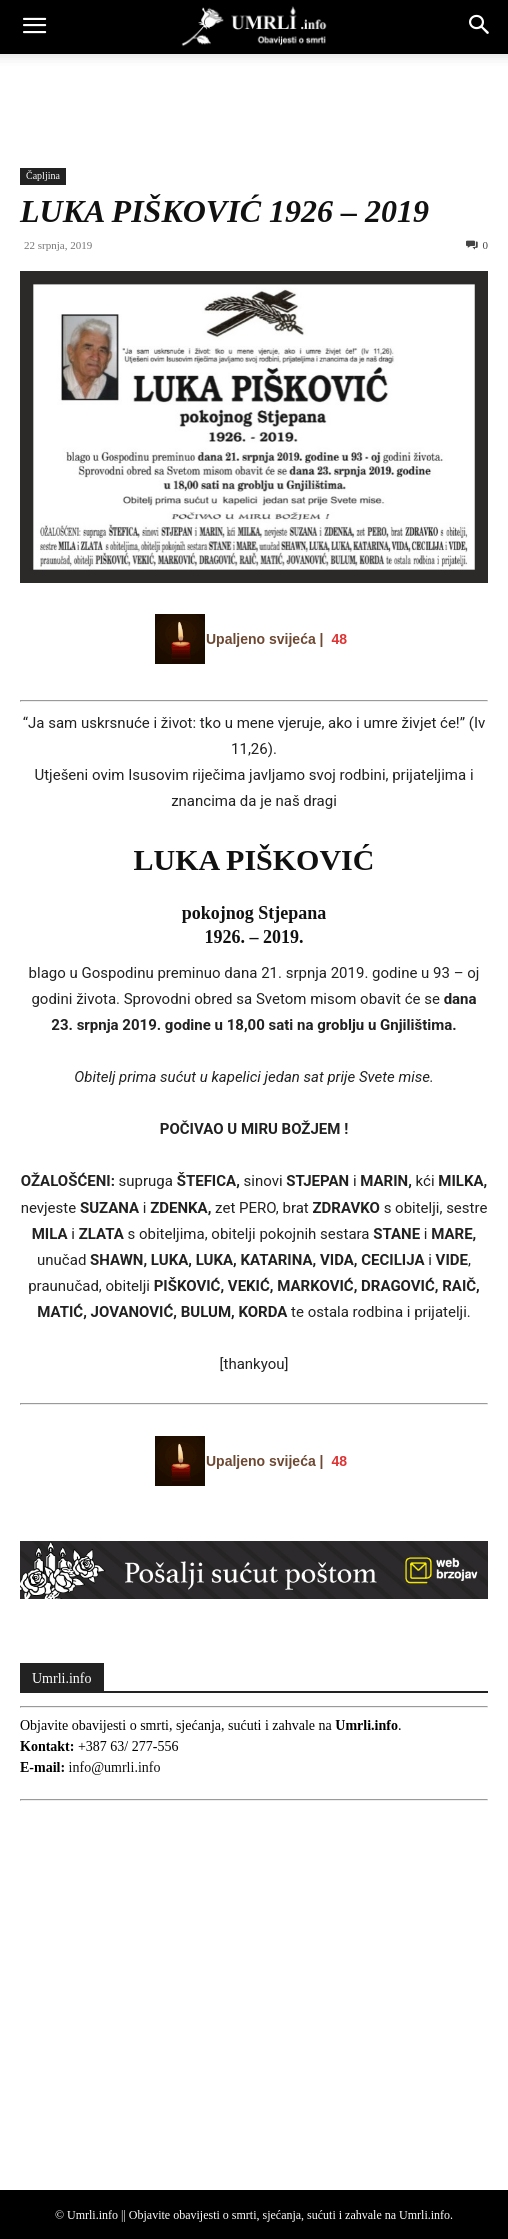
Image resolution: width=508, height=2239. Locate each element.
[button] (34, 27)
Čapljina (43, 175)
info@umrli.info (115, 1767)
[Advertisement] (254, 89)
